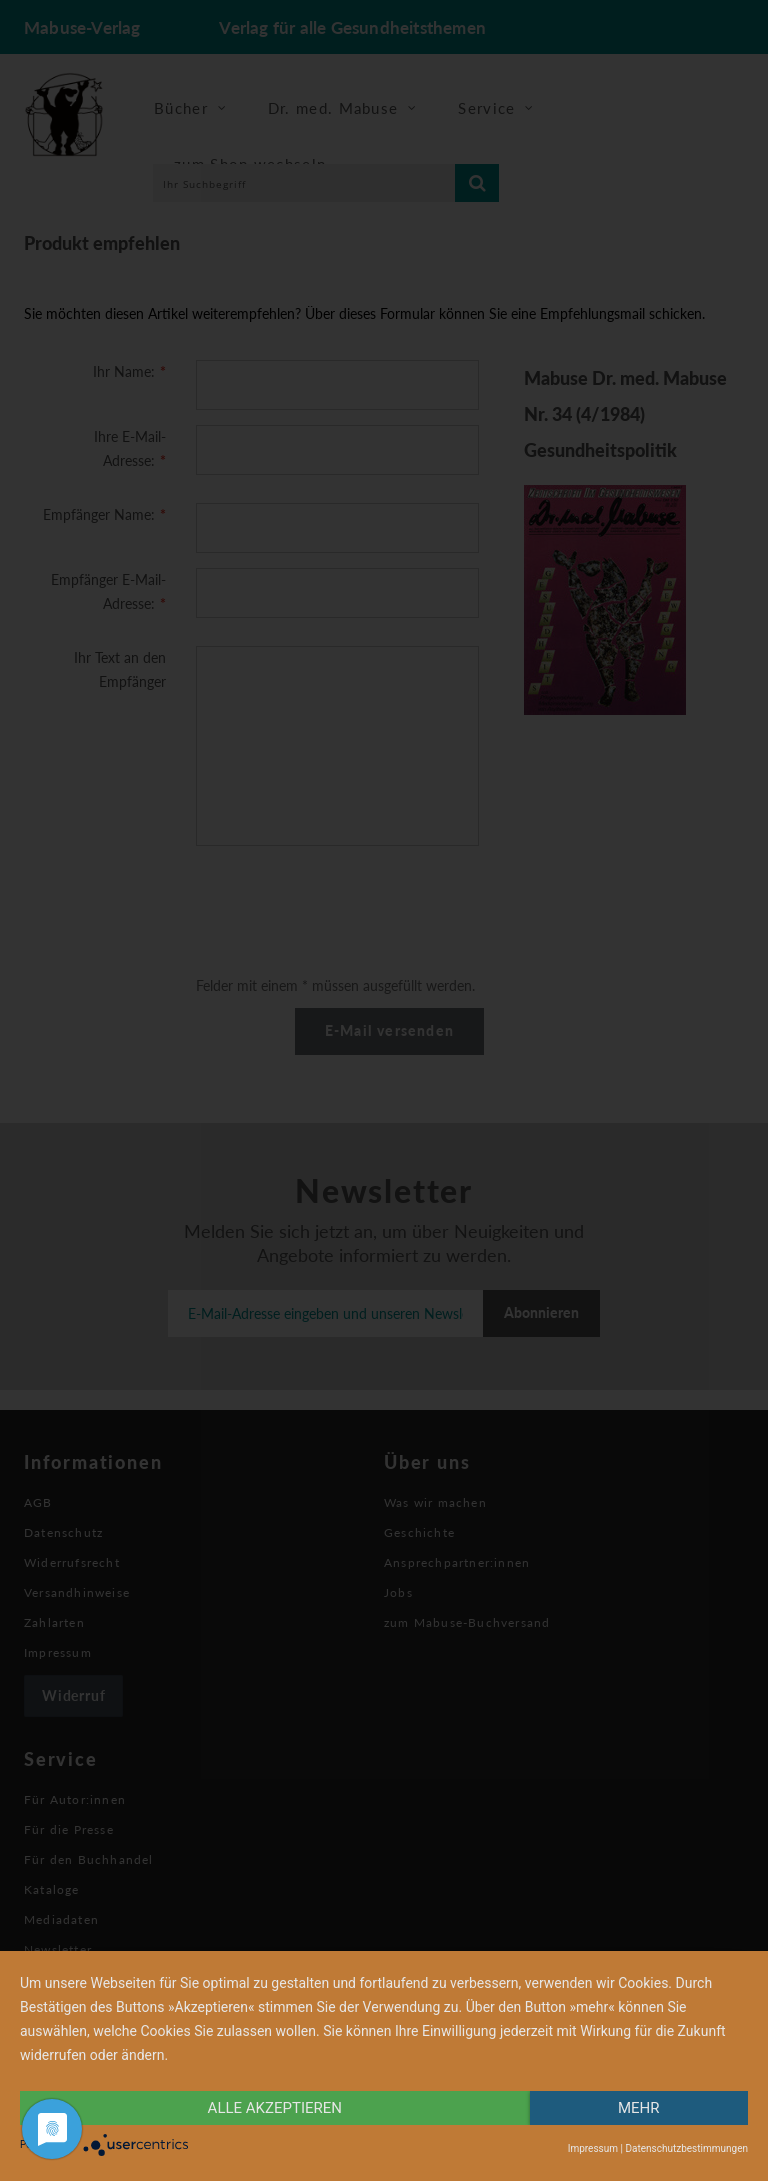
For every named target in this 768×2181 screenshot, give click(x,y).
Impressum (593, 2148)
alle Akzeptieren (275, 2108)
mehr (639, 2108)
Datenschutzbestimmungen (686, 2148)
